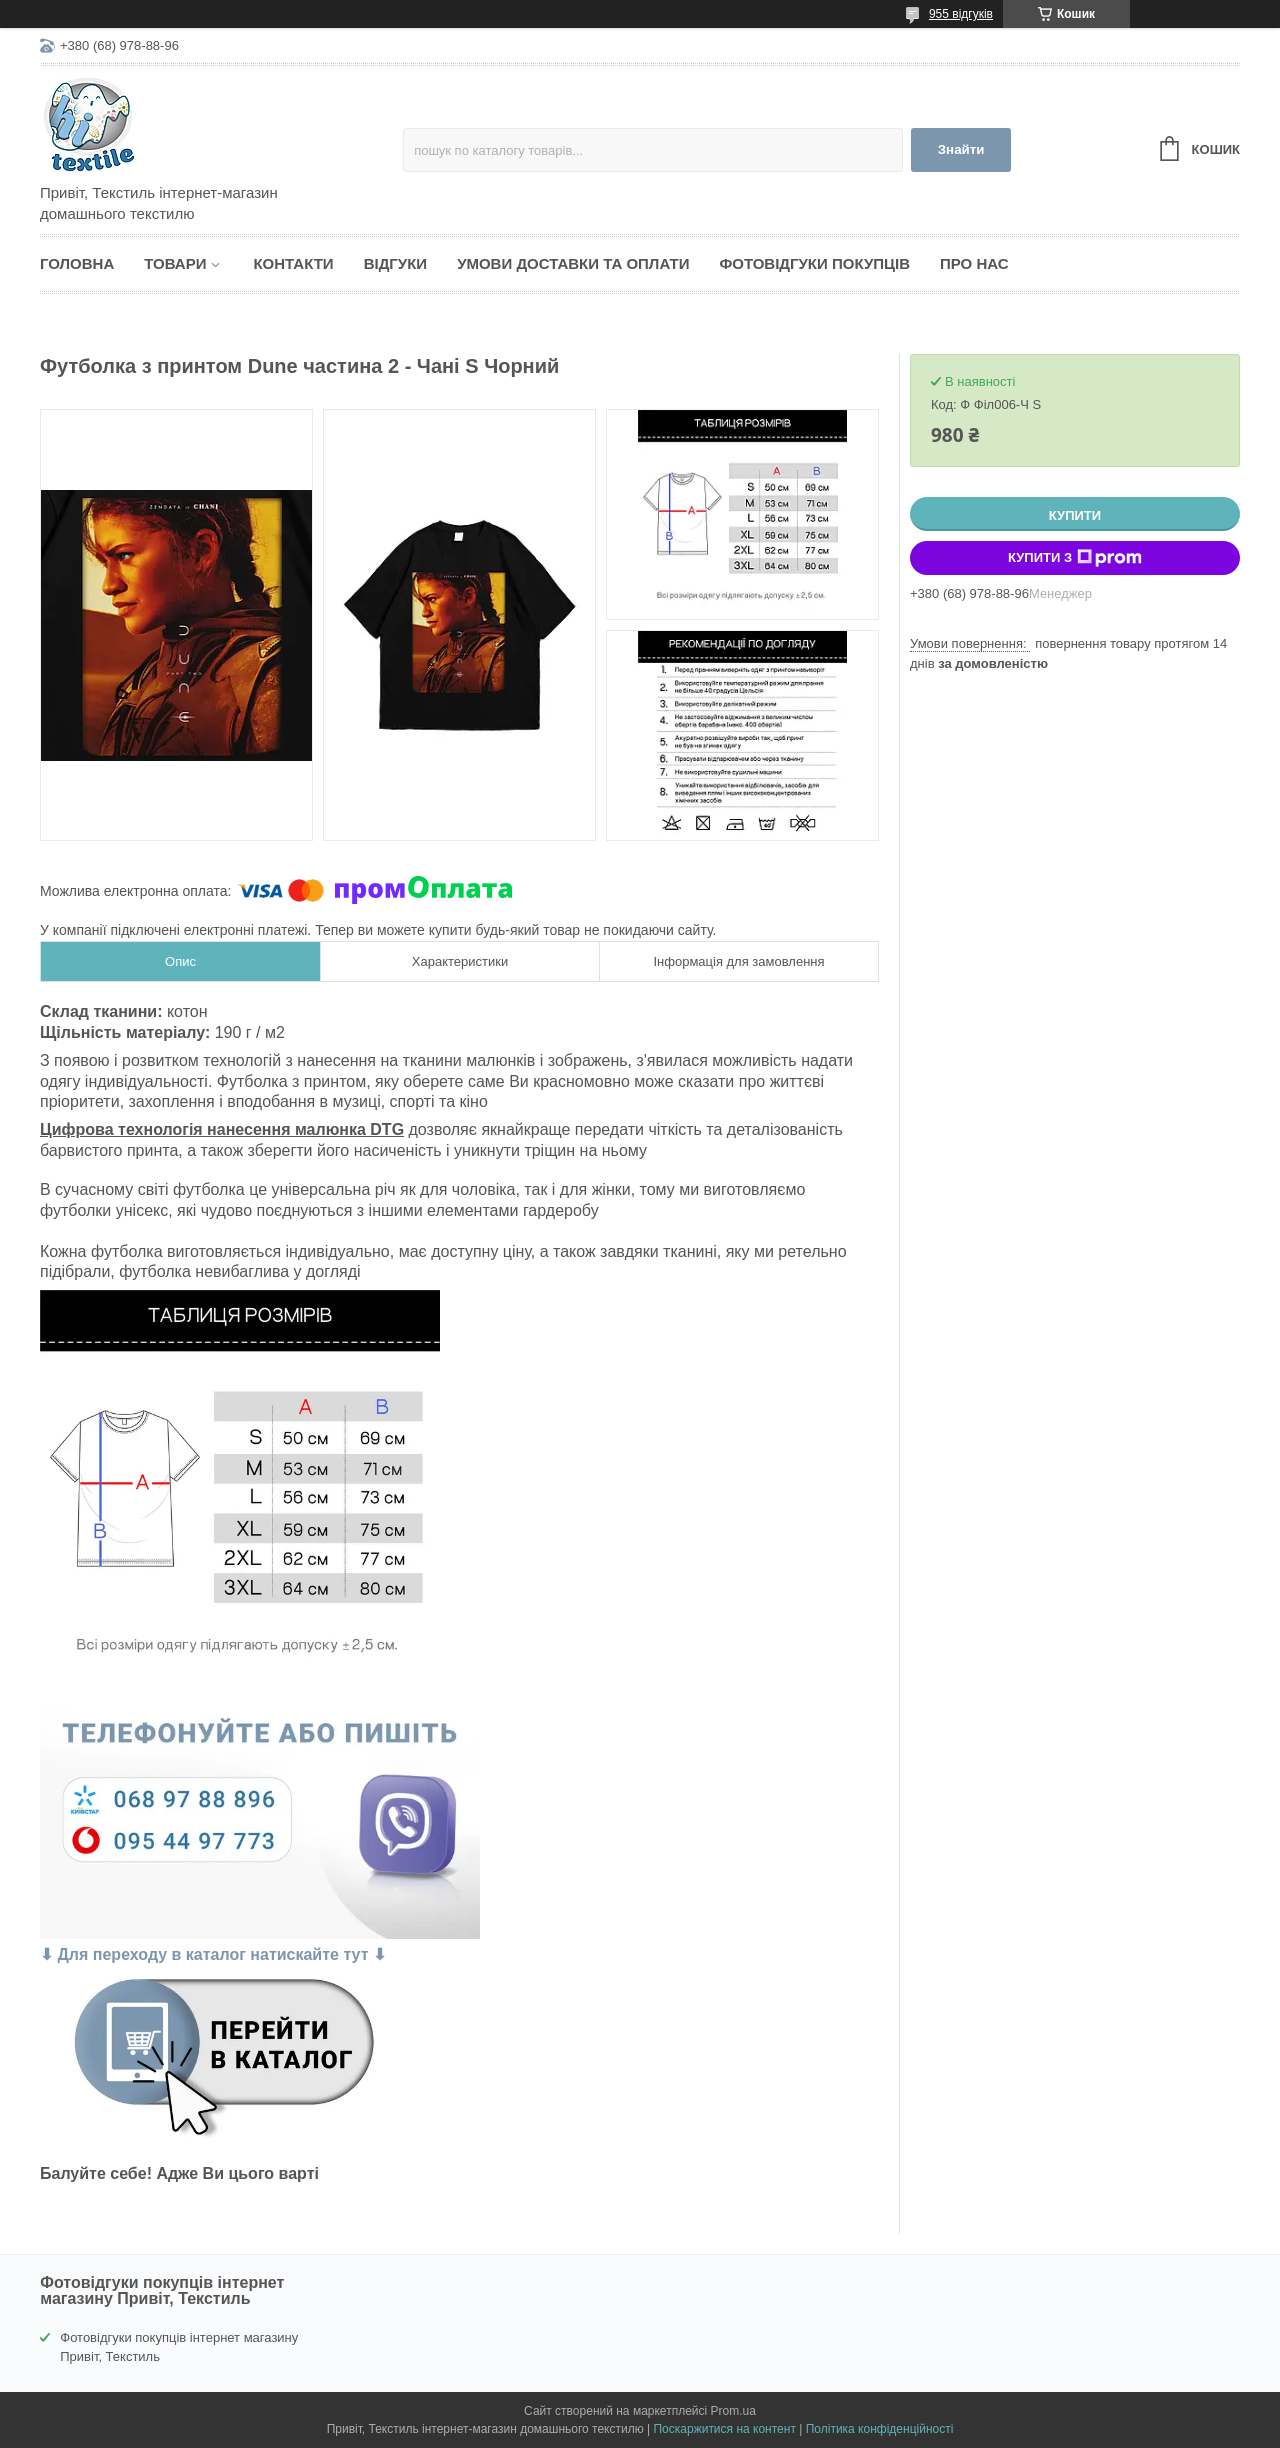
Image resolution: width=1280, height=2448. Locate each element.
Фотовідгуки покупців (814, 263)
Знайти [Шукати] (961, 149)
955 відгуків (961, 14)
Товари (175, 263)
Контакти (293, 263)
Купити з (1075, 558)
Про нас (974, 263)
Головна (77, 263)
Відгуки (395, 263)
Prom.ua (733, 2411)
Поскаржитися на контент (724, 2429)
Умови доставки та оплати (573, 263)
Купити (1075, 515)
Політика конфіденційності (880, 2429)
